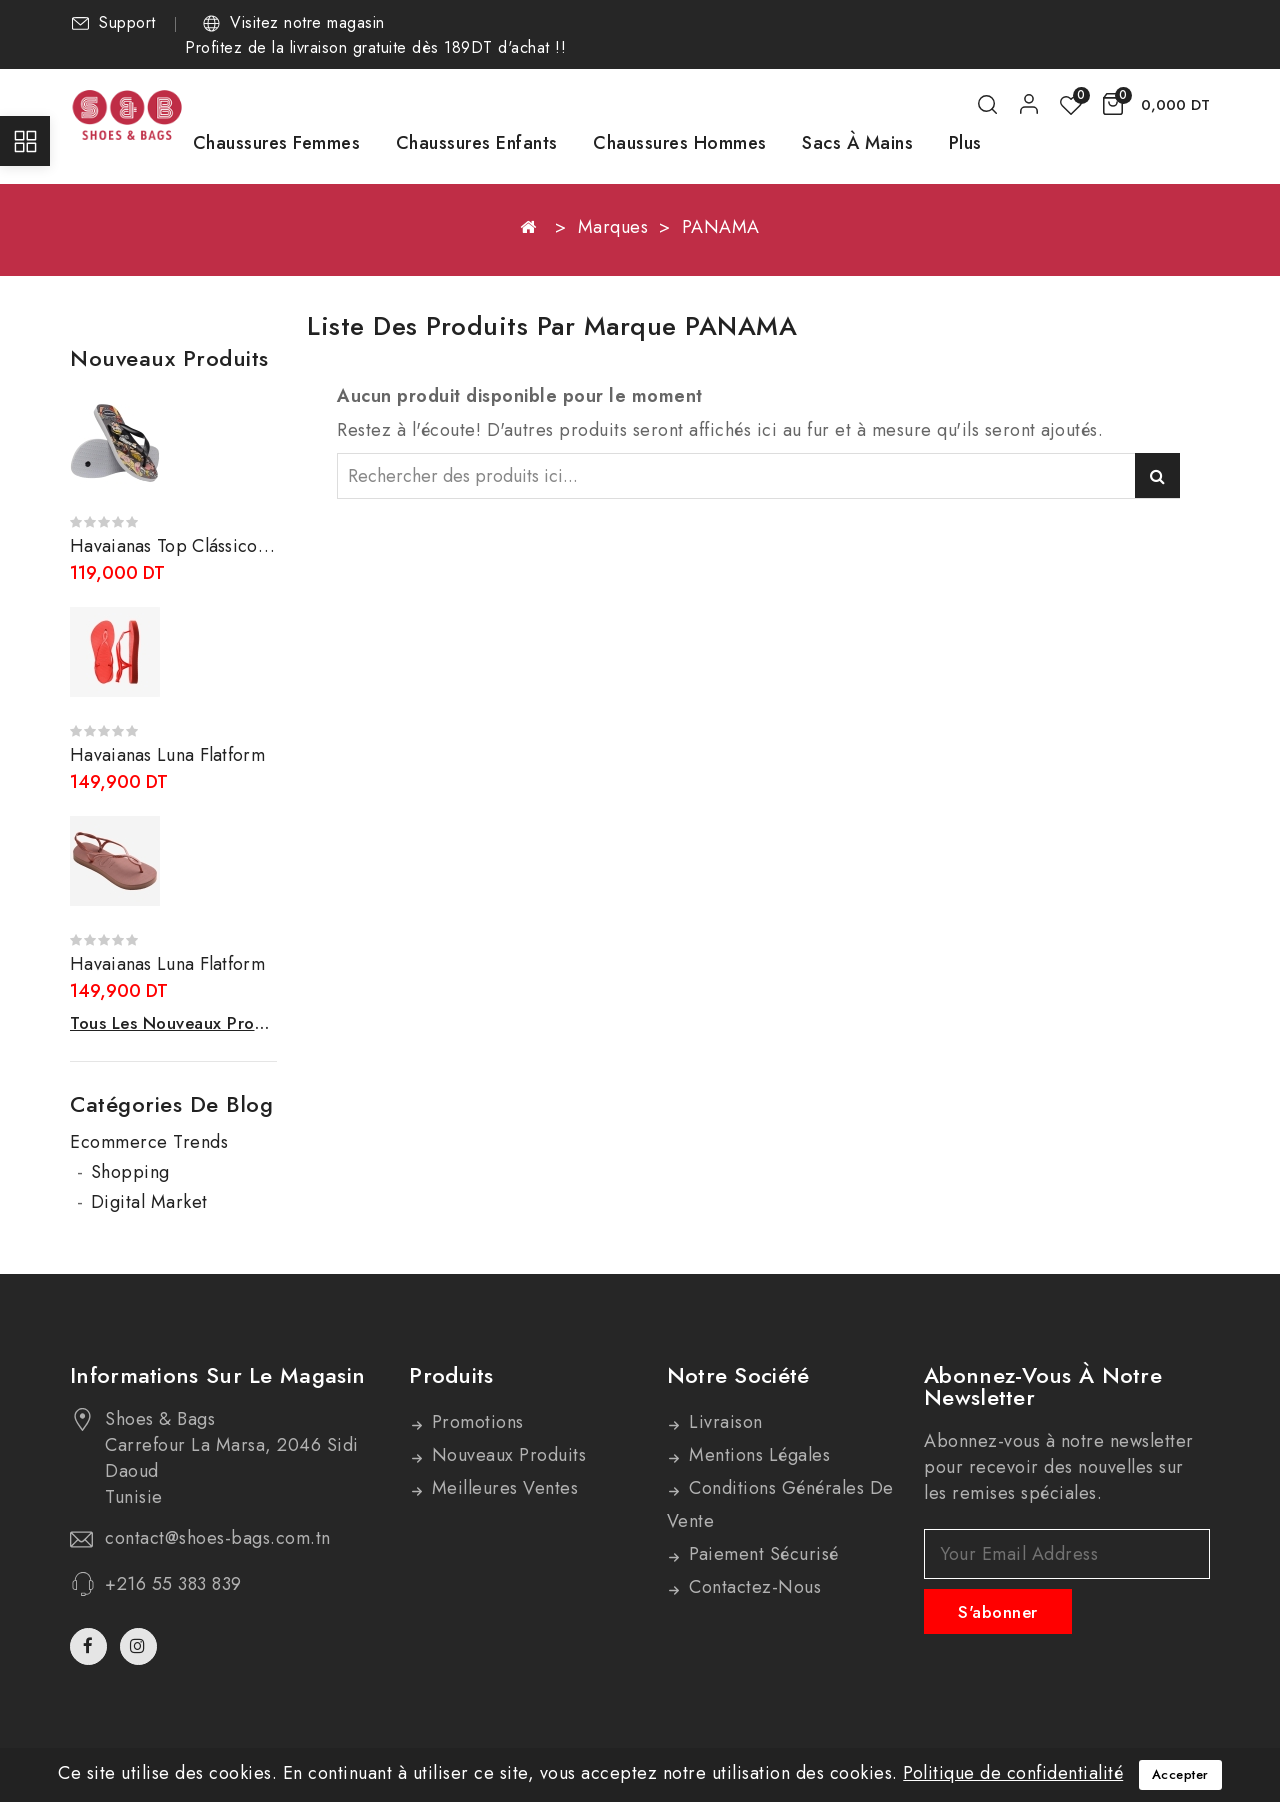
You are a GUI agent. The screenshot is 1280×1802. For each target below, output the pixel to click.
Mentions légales (757, 1455)
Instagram (141, 1646)
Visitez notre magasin (307, 23)
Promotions (475, 1422)
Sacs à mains (857, 143)
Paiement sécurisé (761, 1554)
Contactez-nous (753, 1587)
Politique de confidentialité (1013, 1773)
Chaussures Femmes (277, 143)
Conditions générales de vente (780, 1504)
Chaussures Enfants (477, 143)
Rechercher (1157, 475)
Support (127, 23)
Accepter (1180, 1774)
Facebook (90, 1646)
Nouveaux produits (506, 1455)
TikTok (171, 1655)
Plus (965, 143)
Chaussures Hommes (680, 143)
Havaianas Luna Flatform (167, 755)
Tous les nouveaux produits (173, 1023)
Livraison (723, 1422)
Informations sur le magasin (217, 1375)
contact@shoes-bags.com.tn (218, 1538)
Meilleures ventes (502, 1488)
